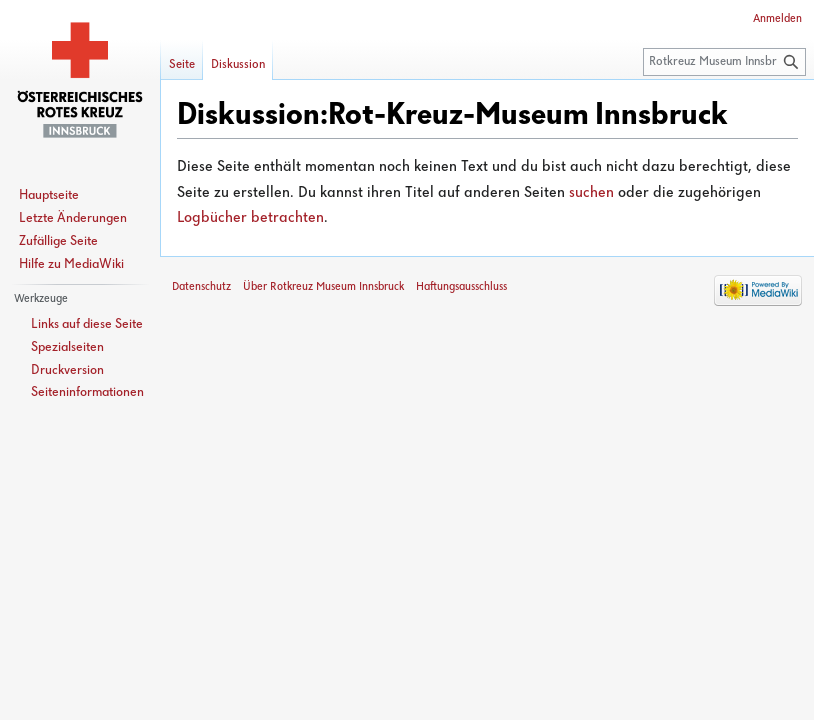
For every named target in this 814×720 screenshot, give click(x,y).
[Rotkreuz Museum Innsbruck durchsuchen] (724, 62)
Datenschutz (201, 287)
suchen (591, 193)
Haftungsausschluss (461, 287)
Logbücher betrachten (250, 218)
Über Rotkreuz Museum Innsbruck (323, 287)
